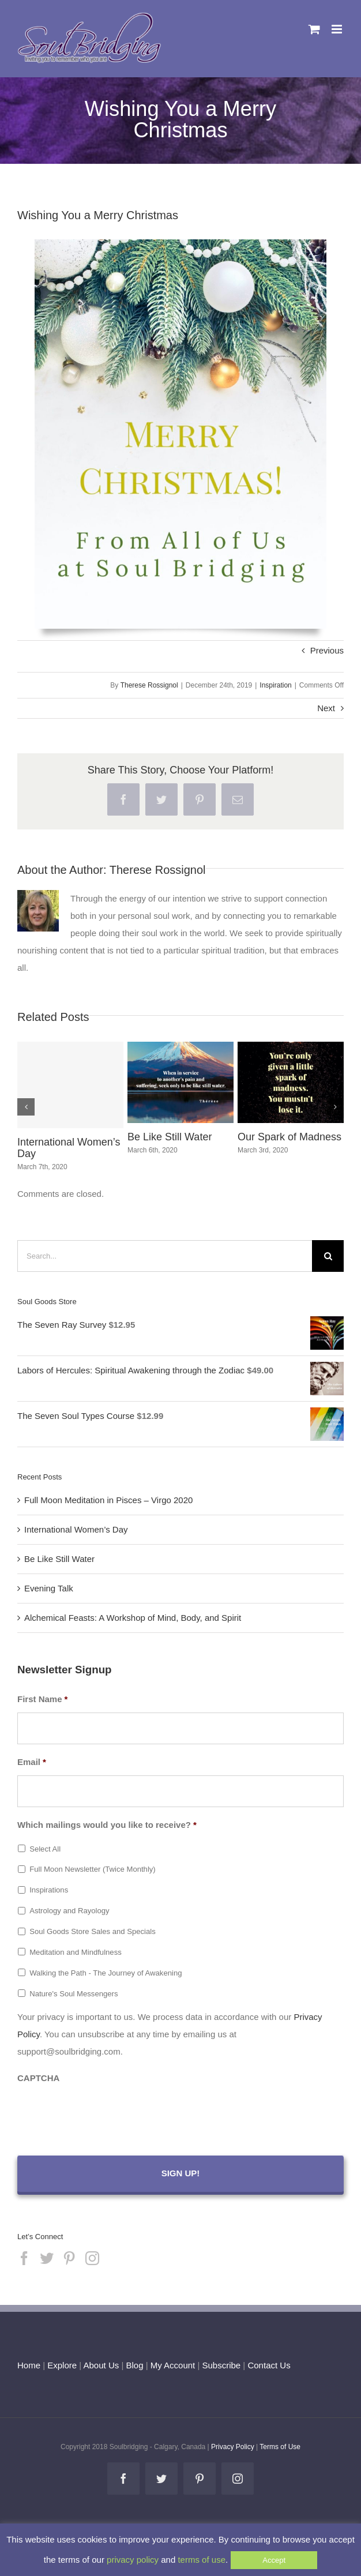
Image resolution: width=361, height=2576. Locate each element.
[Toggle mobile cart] (314, 29)
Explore (62, 2365)
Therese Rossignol (149, 685)
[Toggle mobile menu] (338, 29)
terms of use (201, 2559)
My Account (173, 2365)
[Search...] (164, 1256)
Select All (45, 1849)
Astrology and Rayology (69, 1910)
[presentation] (105, 2113)
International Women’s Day (68, 1147)
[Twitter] (47, 2258)
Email (31, 1762)
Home (28, 2365)
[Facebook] (24, 2258)
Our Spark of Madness (289, 1137)
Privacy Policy (232, 2447)
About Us (101, 2365)
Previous (327, 650)
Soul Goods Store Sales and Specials (92, 1931)
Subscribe (221, 2365)
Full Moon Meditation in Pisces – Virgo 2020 (108, 1500)
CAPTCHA (38, 2078)
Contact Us (267, 2365)
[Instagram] (92, 2258)
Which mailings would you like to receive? (107, 1825)
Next (326, 708)
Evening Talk (48, 1588)
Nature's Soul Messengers (73, 1993)
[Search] (328, 1256)
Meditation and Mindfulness (75, 1952)
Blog (134, 2365)
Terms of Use (280, 2447)
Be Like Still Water (169, 1137)
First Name (42, 1699)
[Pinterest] (69, 2258)
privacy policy (133, 2559)
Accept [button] (273, 2560)
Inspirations (48, 1890)
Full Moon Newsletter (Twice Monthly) (92, 1869)
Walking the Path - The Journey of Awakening (105, 1973)
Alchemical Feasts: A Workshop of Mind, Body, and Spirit (132, 1618)
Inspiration (275, 685)
